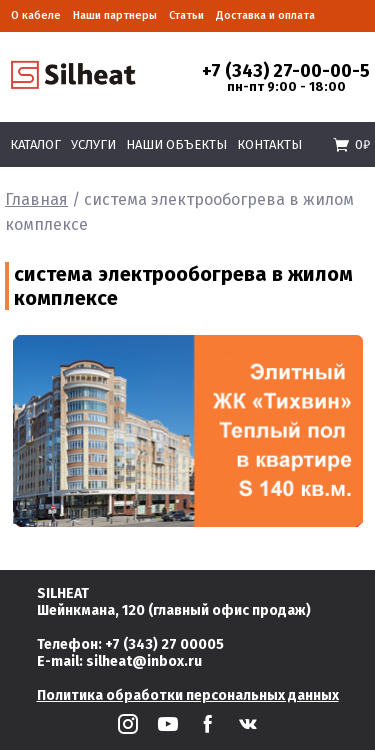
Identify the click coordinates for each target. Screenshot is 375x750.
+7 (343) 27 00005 (164, 644)
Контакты (269, 144)
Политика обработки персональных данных (188, 695)
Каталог (35, 144)
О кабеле (36, 15)
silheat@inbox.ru (144, 661)
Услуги (93, 144)
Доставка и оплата (265, 15)
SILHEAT (63, 593)
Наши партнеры (115, 15)
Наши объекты (176, 144)
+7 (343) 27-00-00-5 (286, 71)
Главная (36, 199)
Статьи (186, 15)
